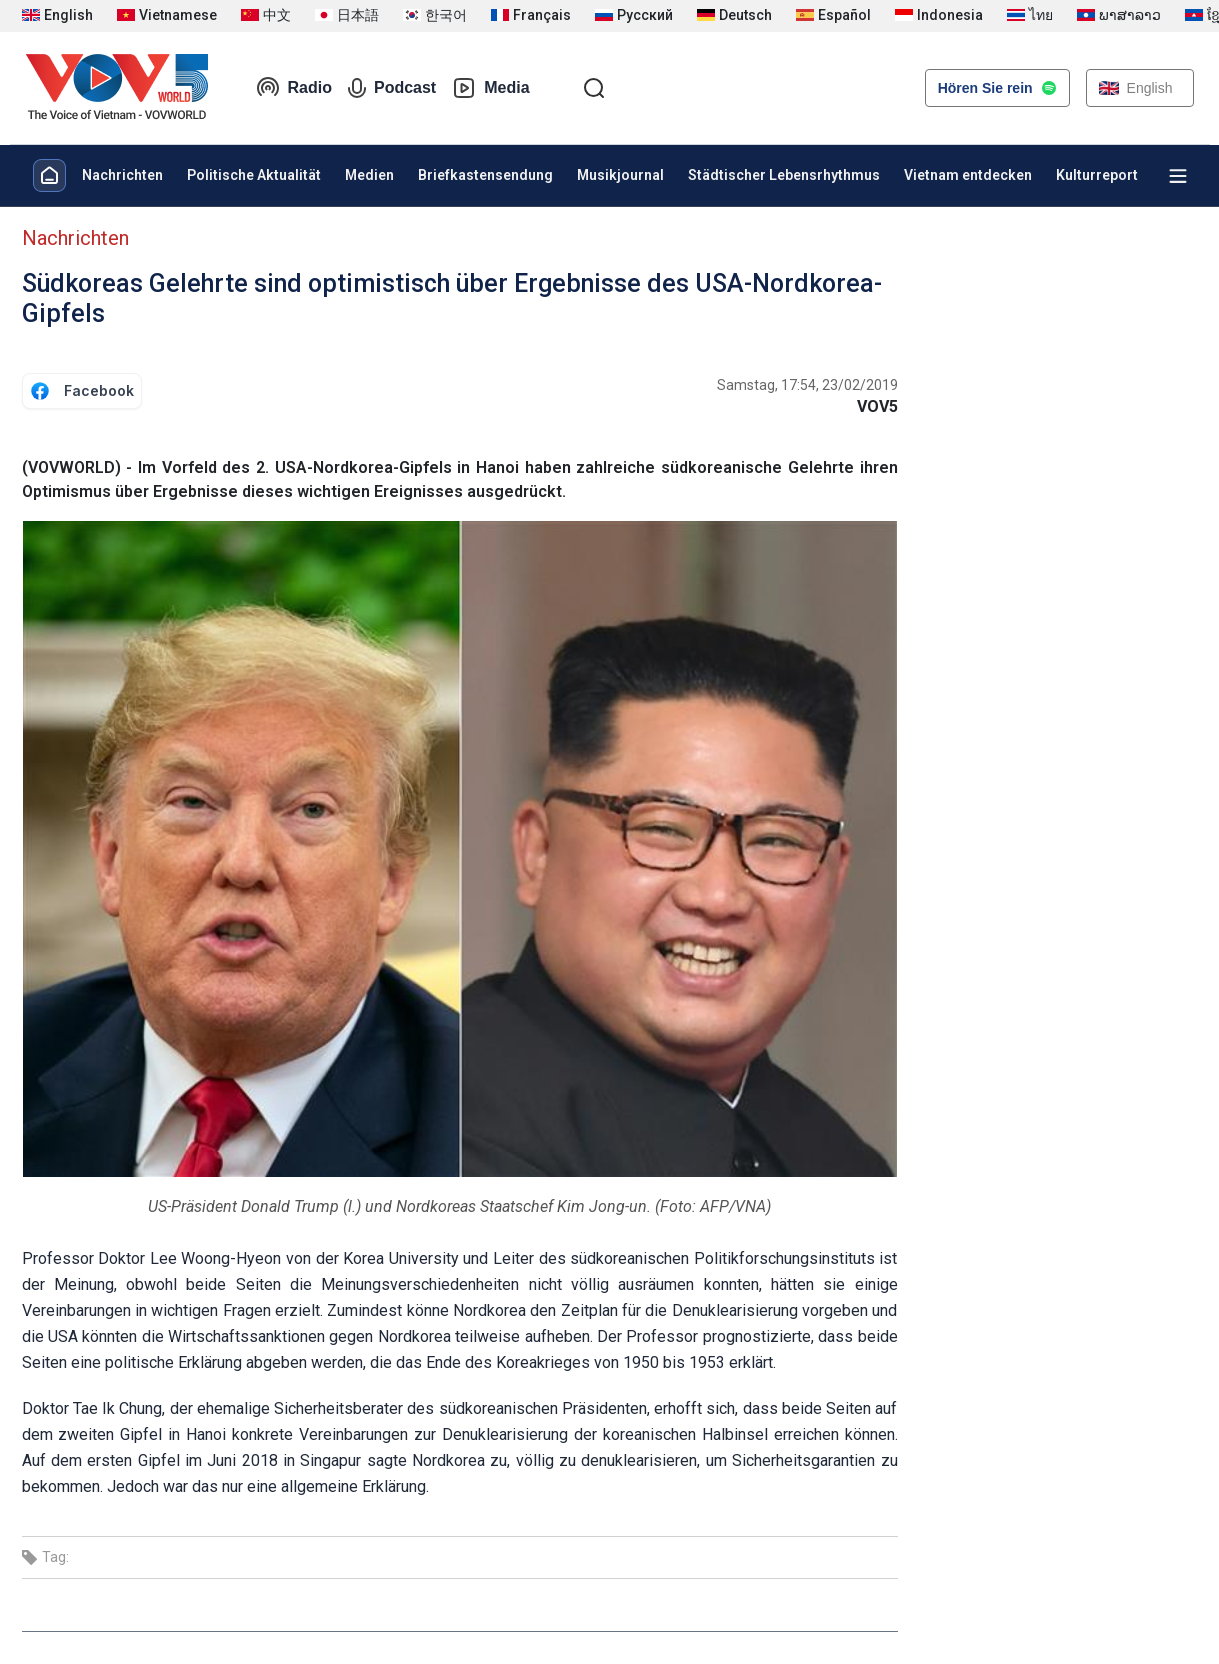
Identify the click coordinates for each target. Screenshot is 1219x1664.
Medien (369, 175)
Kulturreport (1097, 175)
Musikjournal (620, 175)
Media (490, 88)
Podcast (392, 88)
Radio (294, 88)
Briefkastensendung (485, 175)
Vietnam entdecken (968, 175)
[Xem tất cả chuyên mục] (1178, 176)
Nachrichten (122, 175)
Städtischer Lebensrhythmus (784, 175)
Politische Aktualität (254, 175)
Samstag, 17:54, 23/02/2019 (807, 385)
